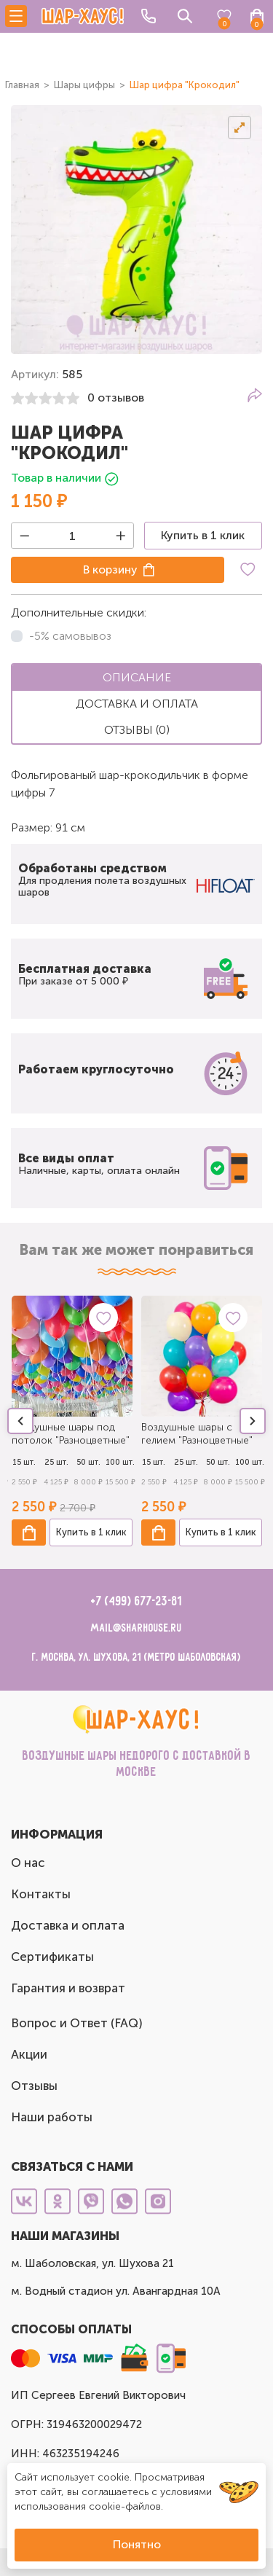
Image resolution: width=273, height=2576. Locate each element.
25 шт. (56, 1462)
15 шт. (24, 1462)
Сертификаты (52, 1956)
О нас (28, 1862)
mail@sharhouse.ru (136, 1628)
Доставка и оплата (67, 1925)
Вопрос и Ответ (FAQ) (77, 2023)
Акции (29, 2054)
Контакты (41, 1894)
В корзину (110, 569)
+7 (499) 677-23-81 (136, 1601)
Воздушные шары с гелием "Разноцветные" (197, 1433)
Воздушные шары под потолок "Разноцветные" (71, 1433)
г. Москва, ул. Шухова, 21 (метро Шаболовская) (136, 1657)
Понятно (137, 2544)
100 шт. (120, 1462)
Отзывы (34, 2085)
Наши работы (51, 2117)
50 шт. (88, 1462)
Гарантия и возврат (68, 1988)
